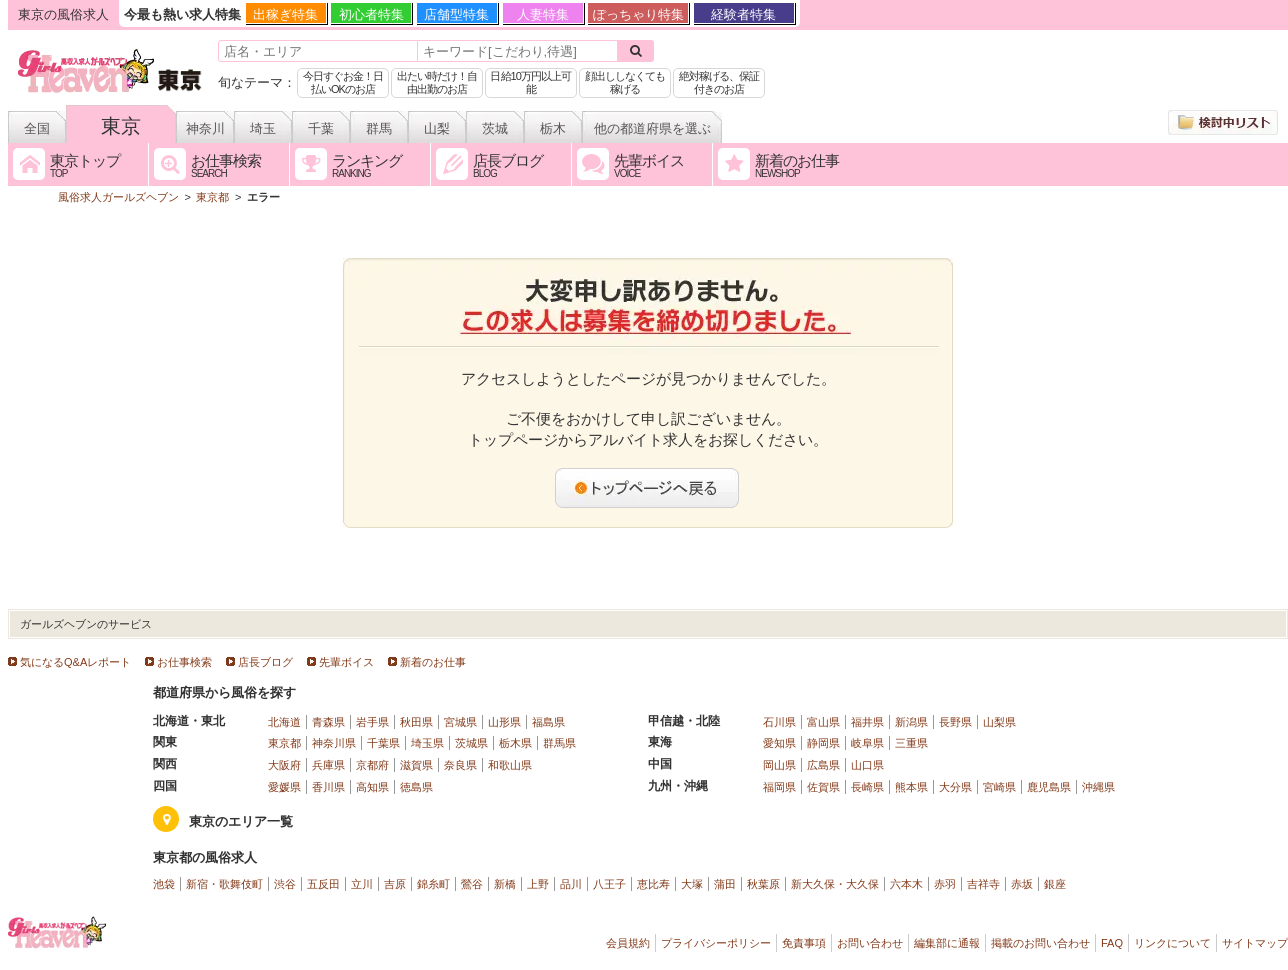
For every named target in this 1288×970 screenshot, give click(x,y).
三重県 (911, 743)
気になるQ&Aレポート (75, 662)
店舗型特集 (456, 14)
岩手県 (372, 722)
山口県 (867, 765)
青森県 (328, 722)
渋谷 (285, 884)
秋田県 (416, 722)
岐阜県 (867, 743)
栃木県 (515, 743)
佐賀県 (823, 787)
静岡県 (823, 743)
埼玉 (263, 128)
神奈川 (205, 128)
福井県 (867, 722)
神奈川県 (334, 743)
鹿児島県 (1049, 787)
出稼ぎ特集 (285, 14)
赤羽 (945, 884)
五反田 (323, 884)
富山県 (823, 722)
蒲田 (725, 884)
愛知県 (779, 743)
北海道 (284, 722)
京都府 (372, 765)
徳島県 (416, 787)
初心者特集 (371, 14)
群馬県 (559, 743)
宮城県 (460, 722)
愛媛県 (284, 787)
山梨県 (999, 722)
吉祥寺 (983, 884)
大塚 (692, 884)
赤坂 (1022, 884)
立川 (362, 884)
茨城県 (471, 743)
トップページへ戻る (648, 488)
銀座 (1055, 884)
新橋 (505, 884)
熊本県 (911, 787)
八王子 (609, 884)
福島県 (548, 722)
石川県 (779, 722)
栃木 (553, 128)
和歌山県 (510, 765)
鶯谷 (472, 884)
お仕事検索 (184, 662)
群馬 (379, 128)
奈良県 (460, 765)
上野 (538, 884)
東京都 (284, 743)
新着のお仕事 (433, 662)
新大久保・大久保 (835, 884)
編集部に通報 (947, 943)
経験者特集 (743, 14)
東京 (121, 126)
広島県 (823, 765)
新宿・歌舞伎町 (224, 884)
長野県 (955, 722)
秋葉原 (763, 884)
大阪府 (284, 765)
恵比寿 (653, 884)
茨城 (495, 128)
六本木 (906, 884)
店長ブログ (265, 662)
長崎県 (867, 787)
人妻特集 (543, 14)
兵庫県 (328, 765)
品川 (571, 884)
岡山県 (779, 765)
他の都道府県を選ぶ (652, 128)
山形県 (504, 722)
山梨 (437, 128)
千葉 (321, 128)
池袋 (164, 884)
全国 (37, 128)
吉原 (395, 884)
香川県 (328, 787)
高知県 (372, 787)
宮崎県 (999, 787)
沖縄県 (1098, 787)
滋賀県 (416, 765)
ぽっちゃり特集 (638, 14)
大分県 (955, 787)
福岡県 (779, 787)
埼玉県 (427, 743)
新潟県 (911, 722)
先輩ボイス (346, 662)
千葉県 (383, 743)
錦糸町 (433, 884)
